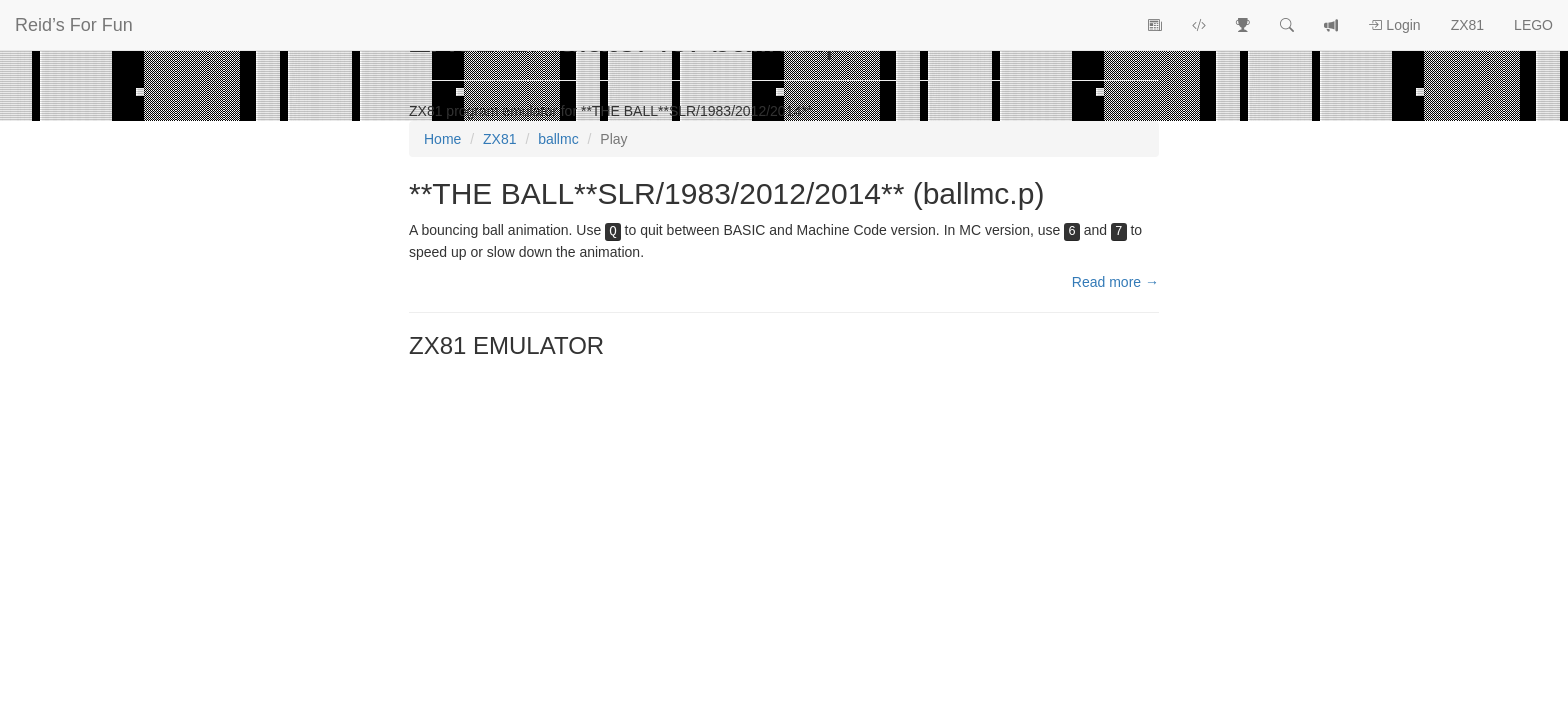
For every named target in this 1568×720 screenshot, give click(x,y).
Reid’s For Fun (74, 25)
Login (1394, 25)
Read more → (1115, 282)
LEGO (1533, 25)
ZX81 (1467, 25)
